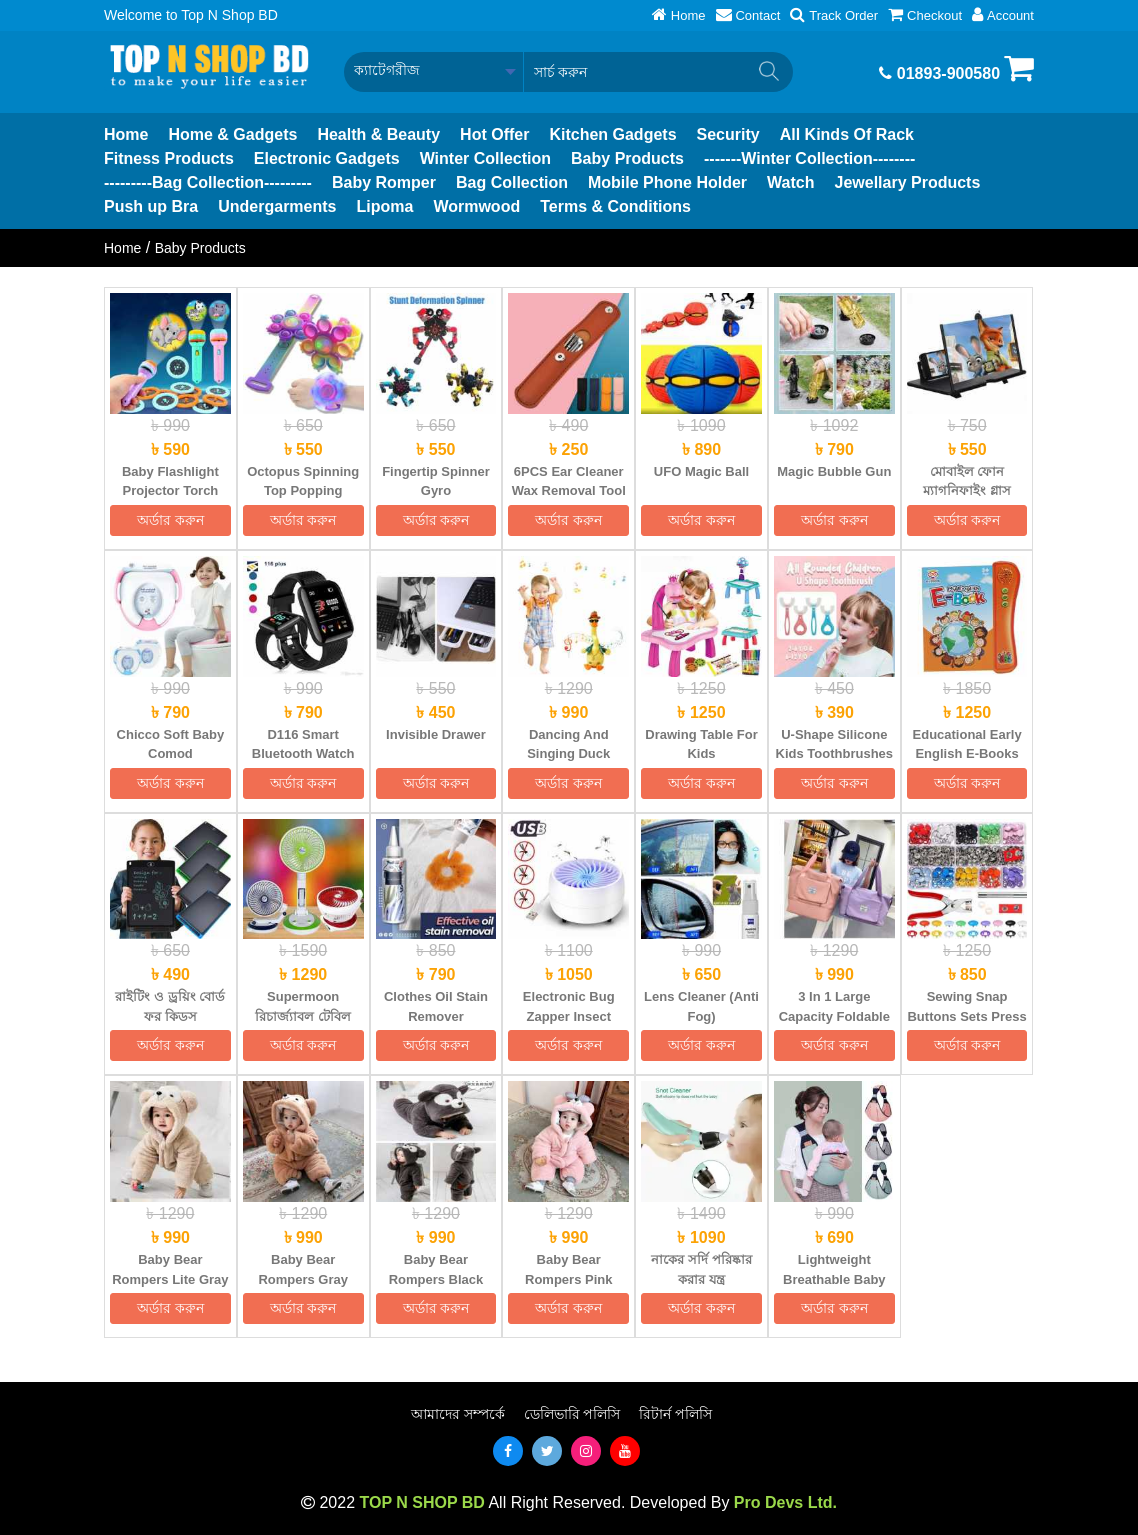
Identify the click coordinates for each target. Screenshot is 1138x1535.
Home (126, 134)
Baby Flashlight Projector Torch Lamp (170, 491)
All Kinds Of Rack (847, 134)
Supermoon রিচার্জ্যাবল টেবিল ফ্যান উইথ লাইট (303, 1016)
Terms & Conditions (615, 206)
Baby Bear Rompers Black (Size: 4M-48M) (436, 1279)
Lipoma (384, 206)
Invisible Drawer (436, 734)
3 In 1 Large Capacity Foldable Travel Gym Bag (834, 1016)
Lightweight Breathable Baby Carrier (834, 1279)
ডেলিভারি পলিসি (572, 1414)
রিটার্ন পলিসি (675, 1414)
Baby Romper (384, 182)
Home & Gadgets (232, 134)
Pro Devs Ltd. (785, 1502)
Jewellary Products (908, 182)
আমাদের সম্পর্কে (458, 1414)
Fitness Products (169, 158)
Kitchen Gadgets (612, 134)
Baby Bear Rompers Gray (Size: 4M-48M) (303, 1279)
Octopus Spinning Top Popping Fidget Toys (303, 491)
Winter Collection (485, 158)
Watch (790, 182)
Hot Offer (494, 134)
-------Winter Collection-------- (809, 158)
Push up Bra (151, 206)
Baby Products (627, 158)
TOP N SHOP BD (421, 1502)
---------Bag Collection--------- (208, 182)
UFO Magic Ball (701, 471)
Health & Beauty (378, 134)
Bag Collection (512, 182)
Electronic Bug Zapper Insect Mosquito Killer (569, 1016)
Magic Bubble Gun (834, 471)
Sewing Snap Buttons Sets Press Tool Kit (966, 1016)
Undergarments (277, 206)
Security (728, 134)
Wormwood (476, 206)
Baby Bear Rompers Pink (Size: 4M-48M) (569, 1279)
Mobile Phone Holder (667, 182)
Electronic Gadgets (327, 158)
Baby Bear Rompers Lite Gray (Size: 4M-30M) (170, 1279)
